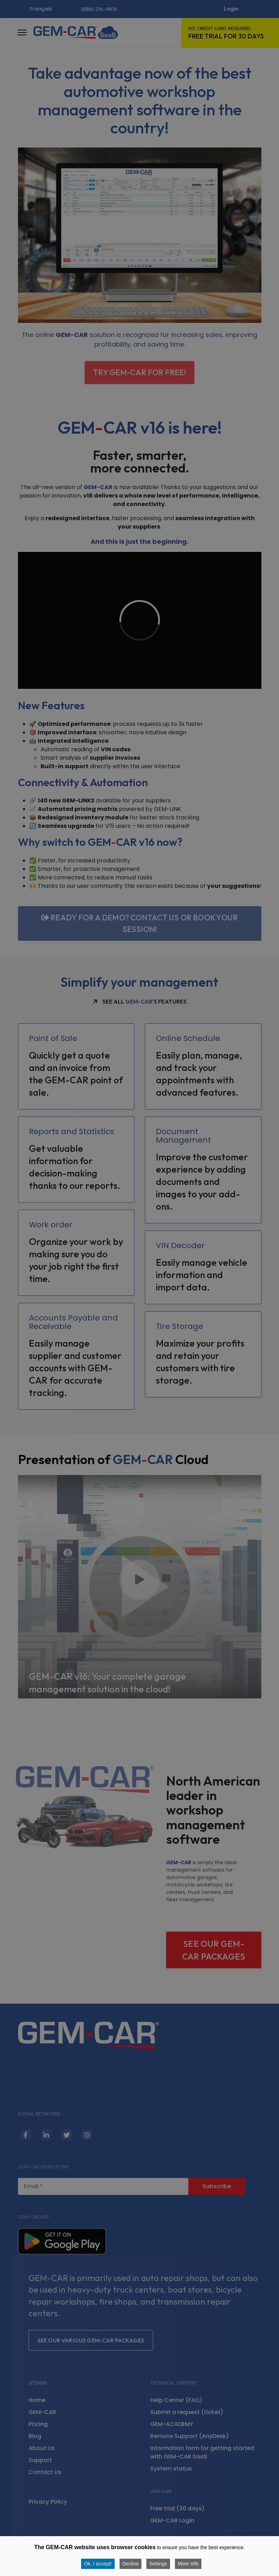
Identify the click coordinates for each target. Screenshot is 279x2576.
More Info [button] (188, 2564)
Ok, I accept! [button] (98, 2564)
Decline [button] (130, 2564)
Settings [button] (158, 2564)
